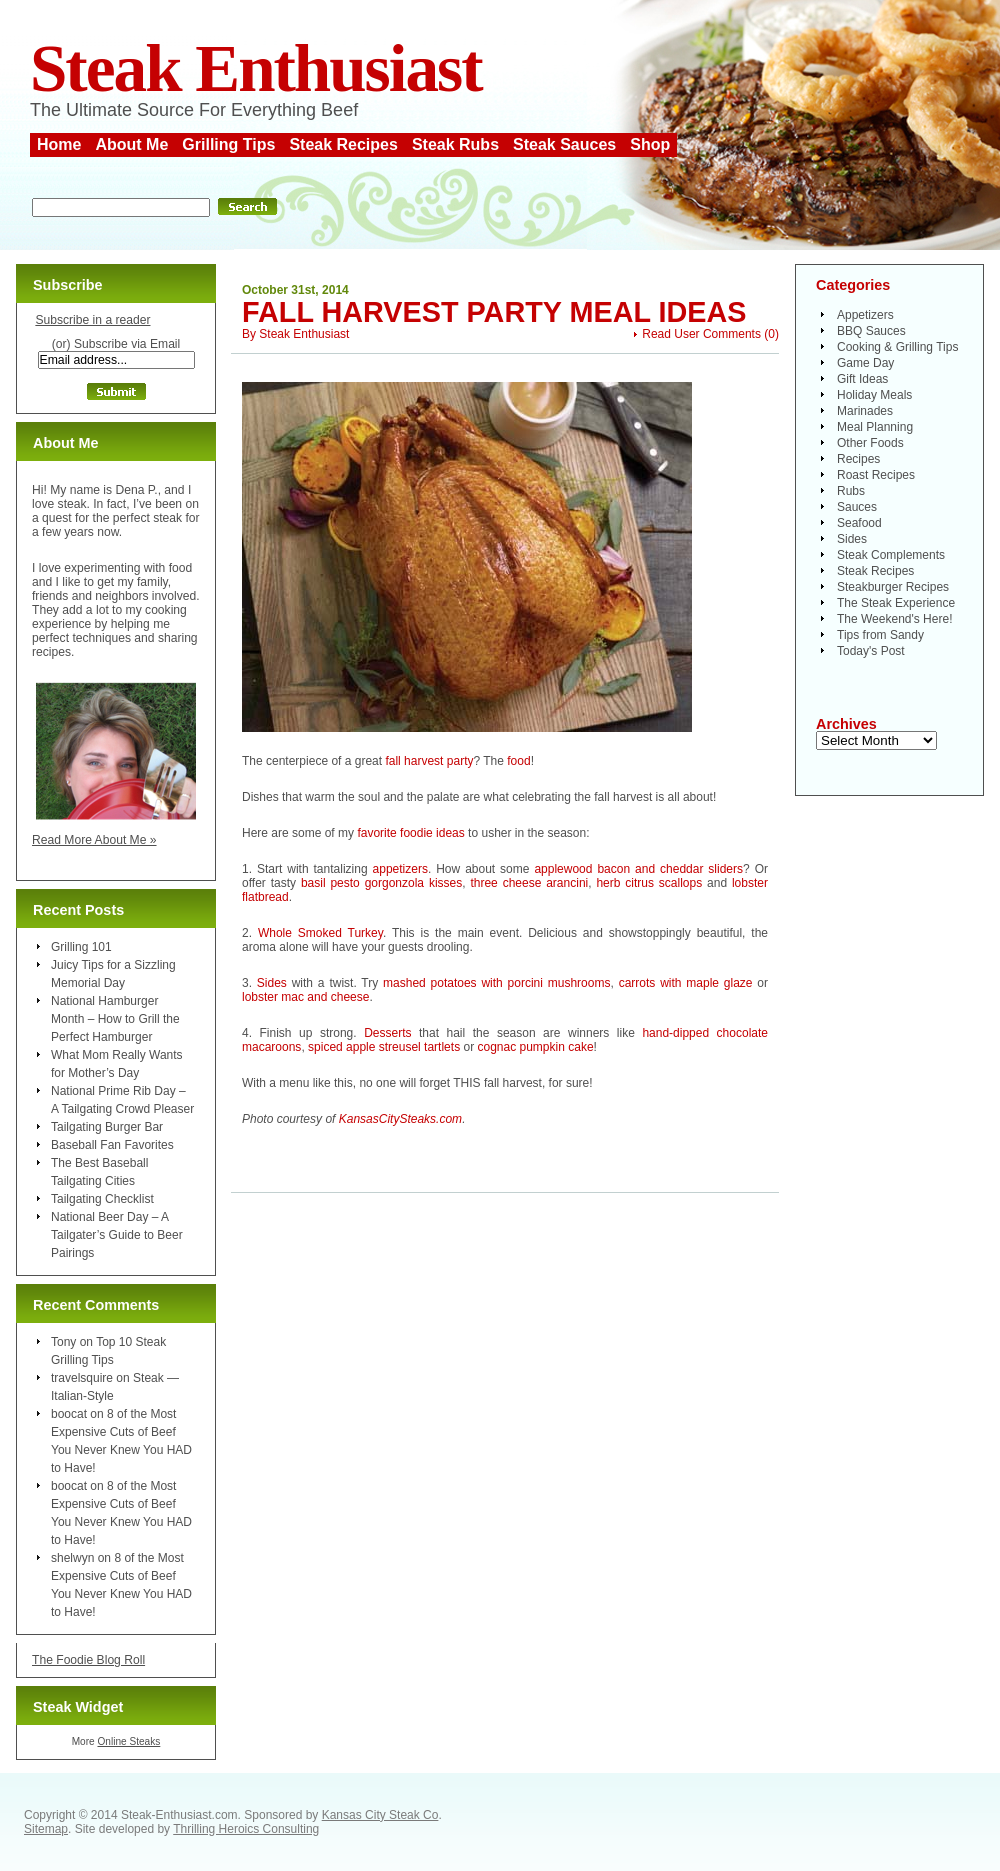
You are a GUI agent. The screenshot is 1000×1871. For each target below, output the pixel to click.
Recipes (858, 459)
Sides (272, 983)
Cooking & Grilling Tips (897, 347)
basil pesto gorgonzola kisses (381, 883)
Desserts (387, 1033)
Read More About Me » (94, 840)
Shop (650, 144)
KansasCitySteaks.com (400, 1119)
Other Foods (870, 443)
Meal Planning (875, 427)
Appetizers (865, 315)
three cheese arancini (529, 883)
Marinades (865, 411)
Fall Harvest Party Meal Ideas (494, 312)
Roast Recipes (876, 475)
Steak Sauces (564, 144)
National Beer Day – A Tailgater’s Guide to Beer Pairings (117, 1235)
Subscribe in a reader (92, 320)
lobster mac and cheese (305, 997)
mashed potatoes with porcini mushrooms (496, 983)
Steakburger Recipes (893, 587)
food (518, 761)
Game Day (865, 363)
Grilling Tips (228, 144)
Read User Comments (701, 334)
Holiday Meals (874, 395)
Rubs (851, 491)
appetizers (400, 869)
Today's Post (871, 651)
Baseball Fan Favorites (112, 1145)
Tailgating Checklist (102, 1199)
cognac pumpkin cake (535, 1047)
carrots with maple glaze (686, 983)
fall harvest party (429, 761)
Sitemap (46, 1829)
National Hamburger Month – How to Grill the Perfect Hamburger (115, 1019)
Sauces (857, 507)
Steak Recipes (343, 144)
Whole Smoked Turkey (320, 933)
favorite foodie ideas (410, 833)
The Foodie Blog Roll (88, 1660)
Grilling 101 (81, 947)
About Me (131, 144)
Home (59, 144)
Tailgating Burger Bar (107, 1127)
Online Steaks (128, 1741)
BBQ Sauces (871, 331)
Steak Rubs (455, 144)
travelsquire (82, 1378)
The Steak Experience (896, 603)
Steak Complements (891, 555)
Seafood (859, 523)
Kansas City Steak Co (380, 1815)
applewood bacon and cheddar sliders (638, 869)
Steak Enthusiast (256, 68)
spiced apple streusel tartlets (384, 1047)
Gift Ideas (862, 379)
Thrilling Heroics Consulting (246, 1829)
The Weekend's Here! (894, 619)
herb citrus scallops (649, 883)
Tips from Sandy (880, 635)
